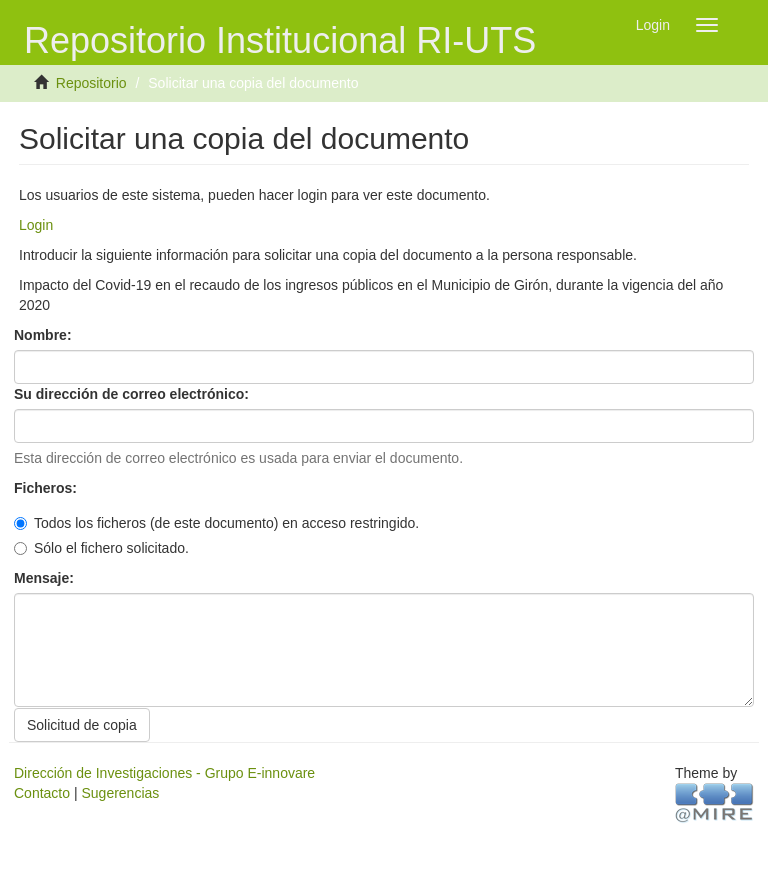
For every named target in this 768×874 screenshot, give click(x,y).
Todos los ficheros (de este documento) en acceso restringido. (216, 523)
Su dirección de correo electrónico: (133, 394)
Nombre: (44, 335)
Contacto (42, 793)
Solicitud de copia (82, 725)
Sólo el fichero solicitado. (101, 548)
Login (36, 225)
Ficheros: (47, 488)
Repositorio (91, 83)
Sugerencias (120, 793)
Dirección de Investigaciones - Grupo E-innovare (164, 773)
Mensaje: (46, 578)
